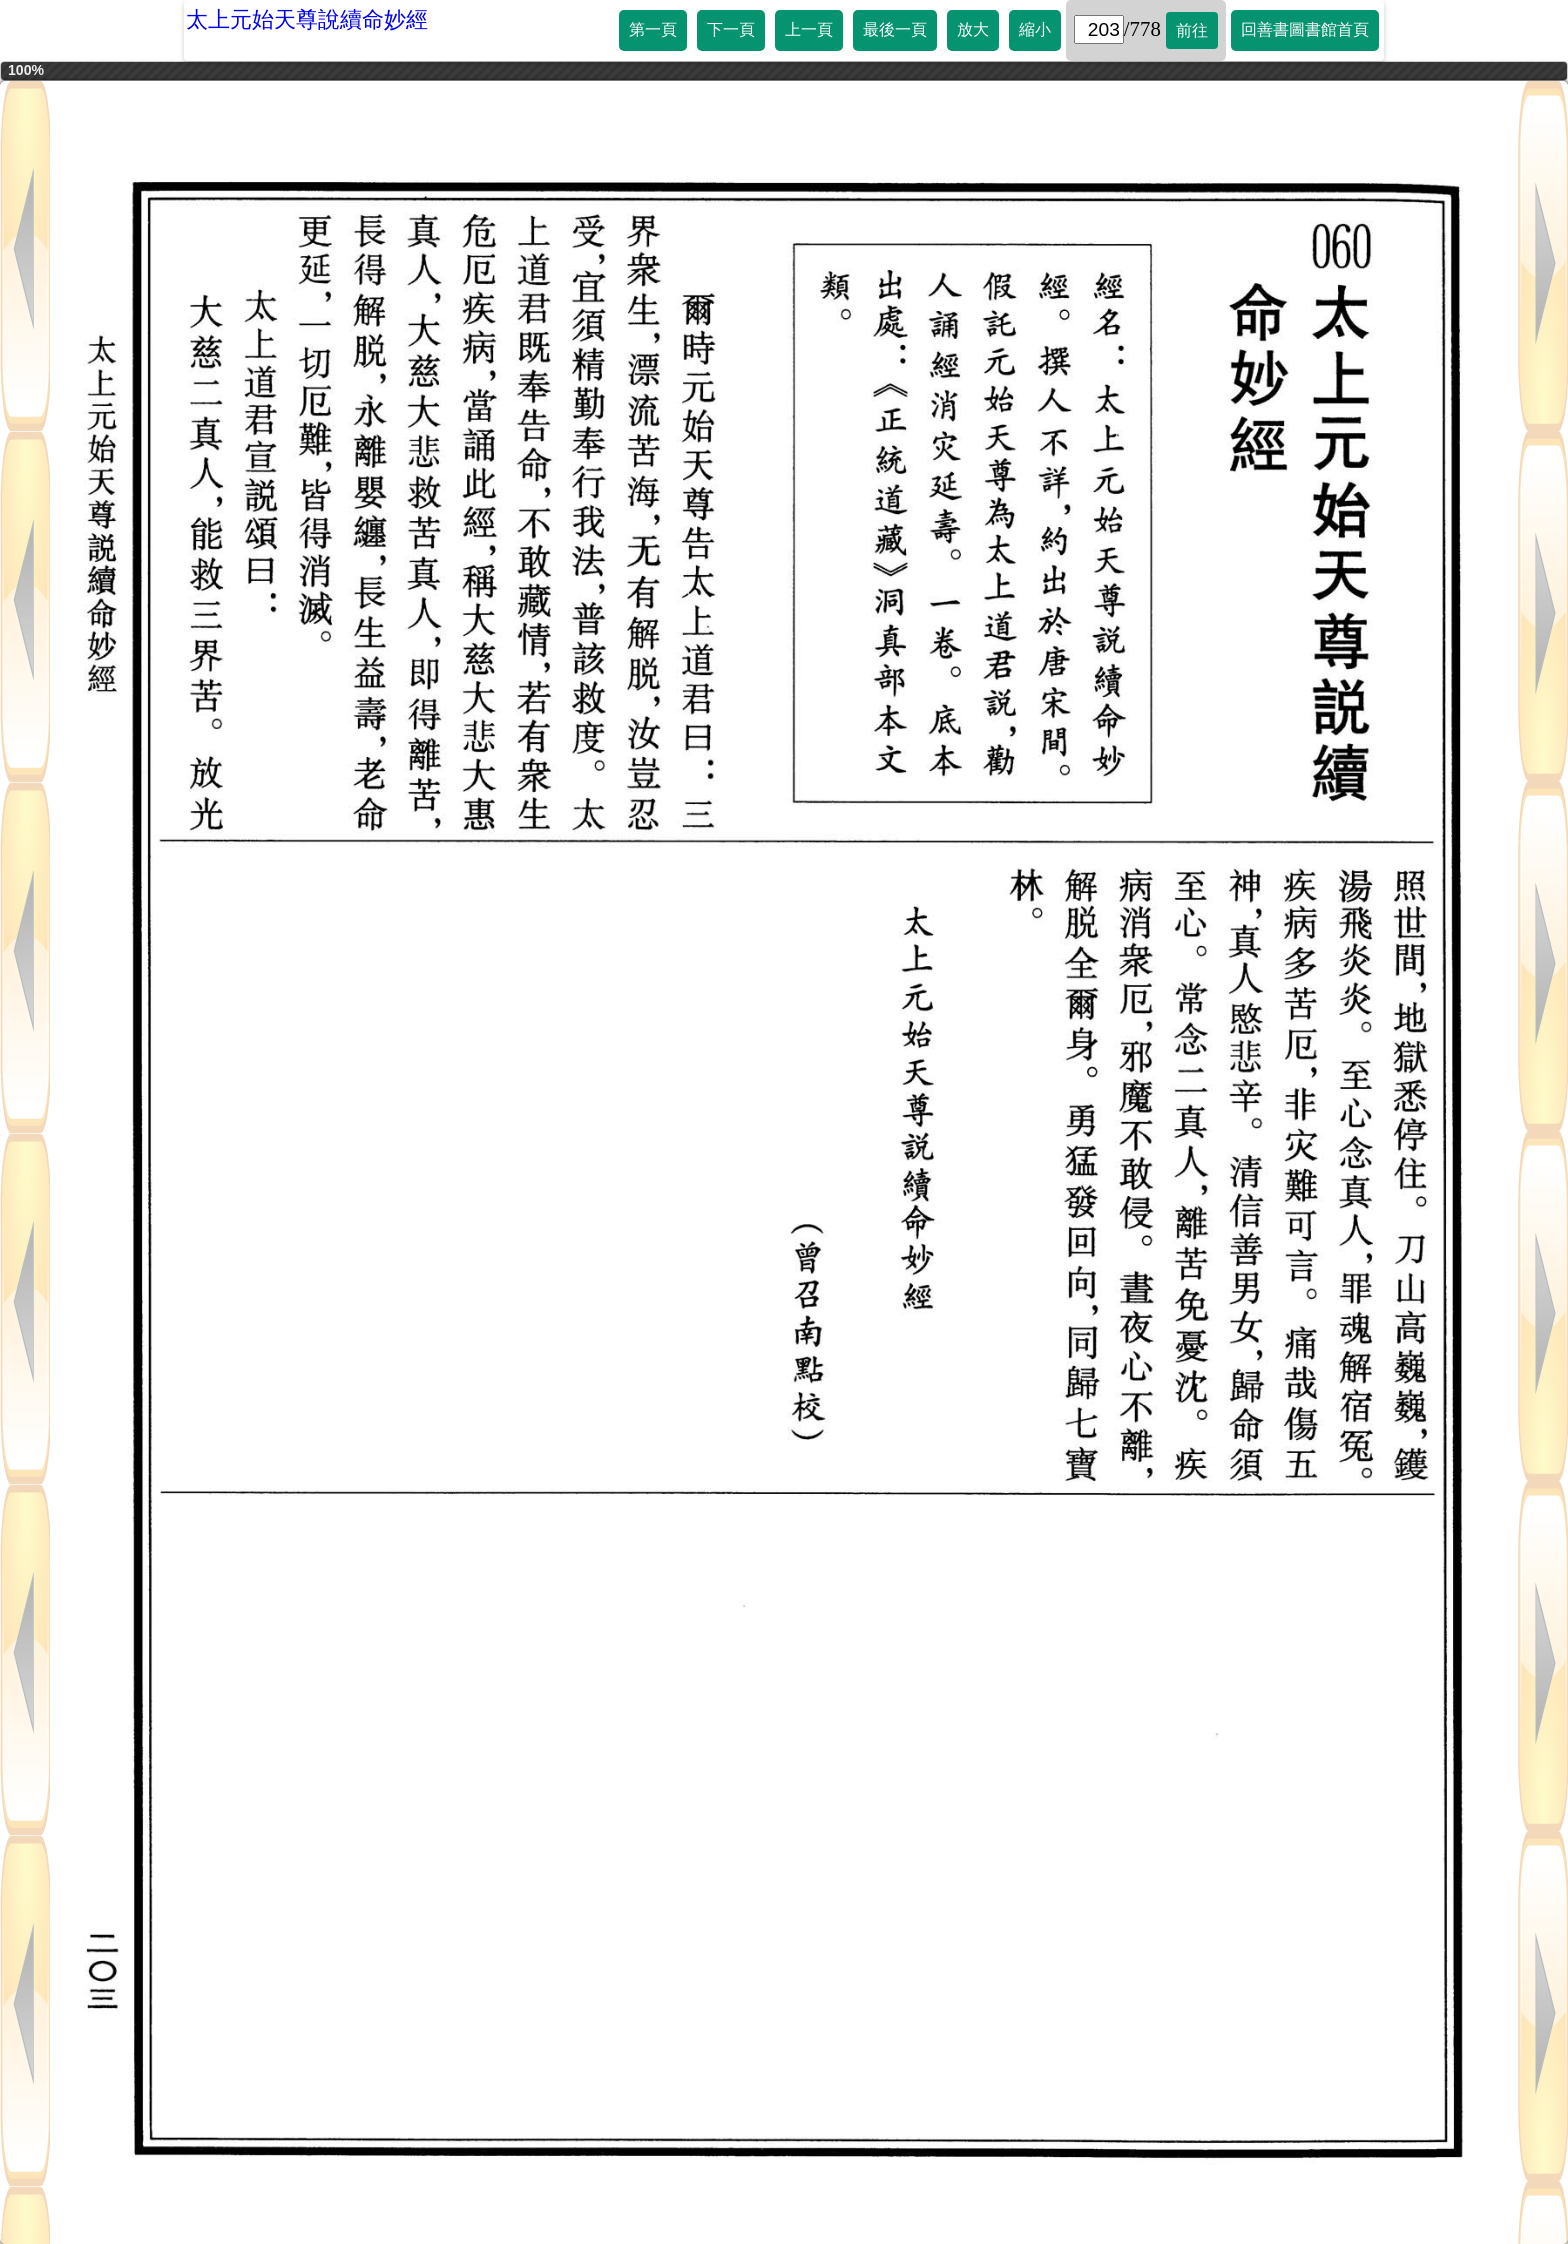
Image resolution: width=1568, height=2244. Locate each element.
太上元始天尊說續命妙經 (307, 19)
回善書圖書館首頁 (1305, 29)
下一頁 (731, 29)
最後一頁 (895, 29)
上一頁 (809, 29)
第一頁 (653, 29)
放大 (973, 29)
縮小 (1035, 29)
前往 (1192, 30)
